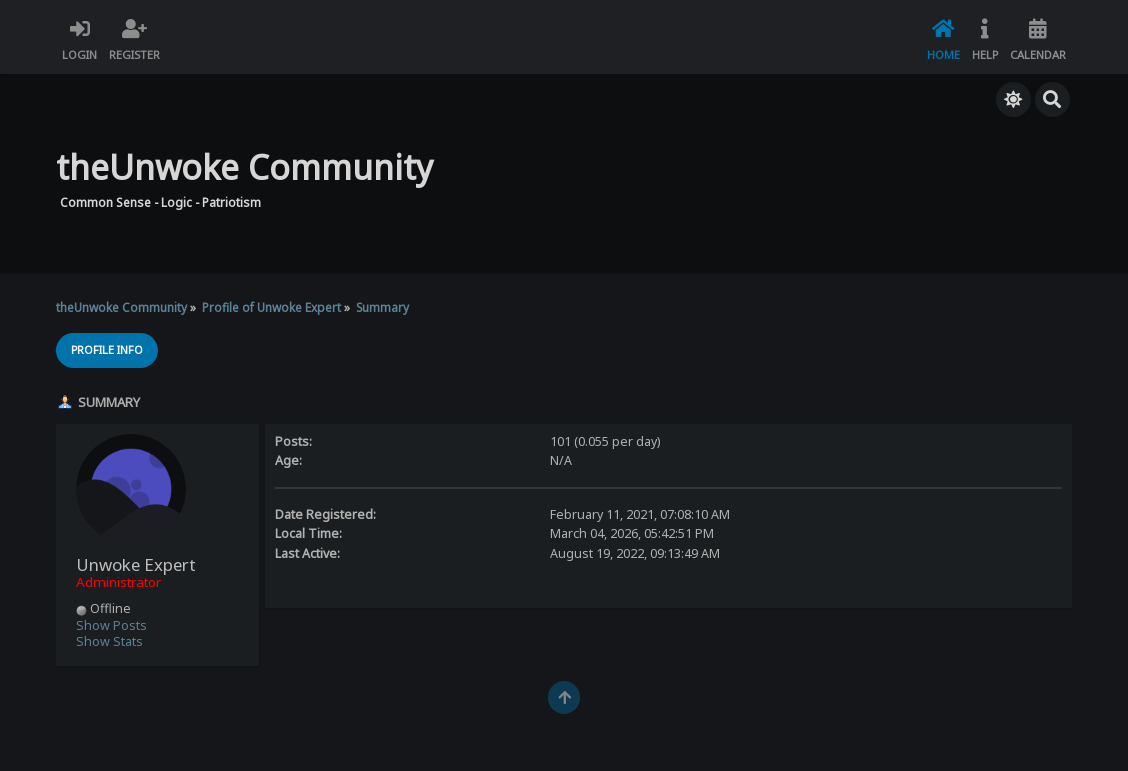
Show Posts (111, 625)
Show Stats (109, 641)
